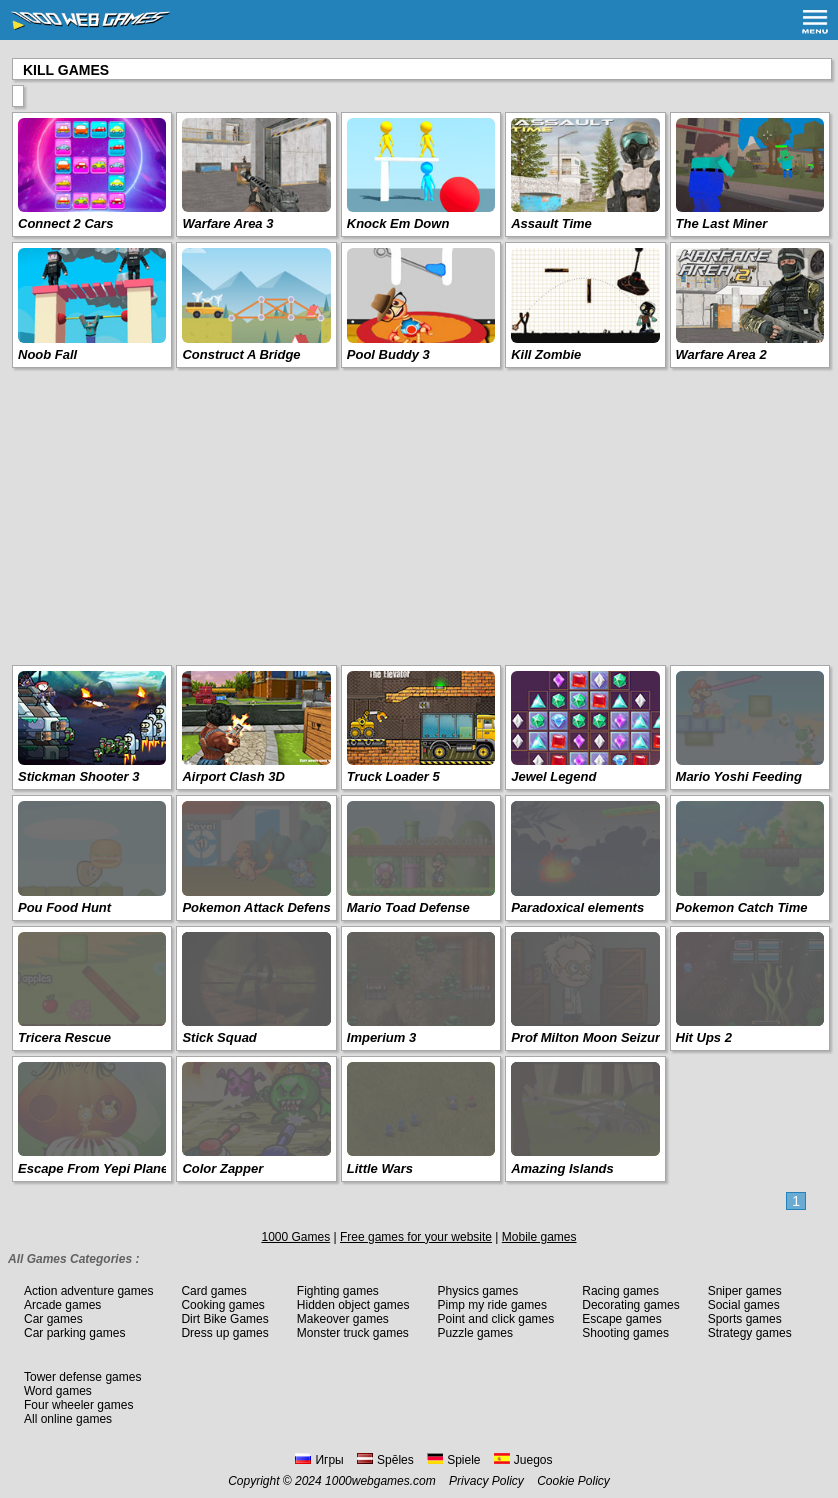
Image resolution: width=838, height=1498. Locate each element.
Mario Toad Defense (408, 907)
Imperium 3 (381, 1037)
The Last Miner (722, 223)
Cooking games (222, 1305)
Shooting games (625, 1333)
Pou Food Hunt (64, 907)
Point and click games (496, 1319)
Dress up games (224, 1333)
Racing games (620, 1291)
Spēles (385, 1460)
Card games (213, 1291)
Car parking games (74, 1333)
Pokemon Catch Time (742, 907)
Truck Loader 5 (393, 776)
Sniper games (745, 1291)
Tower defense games (82, 1377)
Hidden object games (353, 1305)
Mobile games (539, 1237)
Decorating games (630, 1305)
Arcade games (62, 1305)
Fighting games (338, 1291)
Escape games (621, 1319)
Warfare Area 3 (227, 223)
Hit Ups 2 (704, 1037)
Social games (744, 1305)
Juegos (523, 1460)
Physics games (478, 1291)
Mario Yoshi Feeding (739, 776)
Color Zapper (222, 1168)
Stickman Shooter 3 (78, 776)
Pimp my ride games (492, 1305)
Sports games (745, 1319)
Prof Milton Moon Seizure (589, 1037)
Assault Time (551, 223)
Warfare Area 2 (721, 354)
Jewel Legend (553, 776)
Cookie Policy (573, 1481)
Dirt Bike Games (224, 1319)
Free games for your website (416, 1237)
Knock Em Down (398, 223)
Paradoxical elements (577, 907)
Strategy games (750, 1333)
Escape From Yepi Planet (95, 1168)
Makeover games (343, 1319)
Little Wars (380, 1168)
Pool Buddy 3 (388, 354)
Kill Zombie (546, 354)
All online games (68, 1419)
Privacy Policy (486, 1481)
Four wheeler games (78, 1405)
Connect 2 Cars (65, 223)
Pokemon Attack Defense (260, 907)
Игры (319, 1460)
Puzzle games (475, 1333)
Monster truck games (353, 1333)
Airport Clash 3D (233, 776)
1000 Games (295, 1237)
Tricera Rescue (64, 1037)
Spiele (453, 1460)
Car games (53, 1319)
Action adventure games (88, 1291)
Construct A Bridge (241, 354)
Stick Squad (219, 1037)
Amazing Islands (562, 1168)
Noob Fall (47, 354)
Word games (58, 1391)
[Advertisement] (419, 515)
